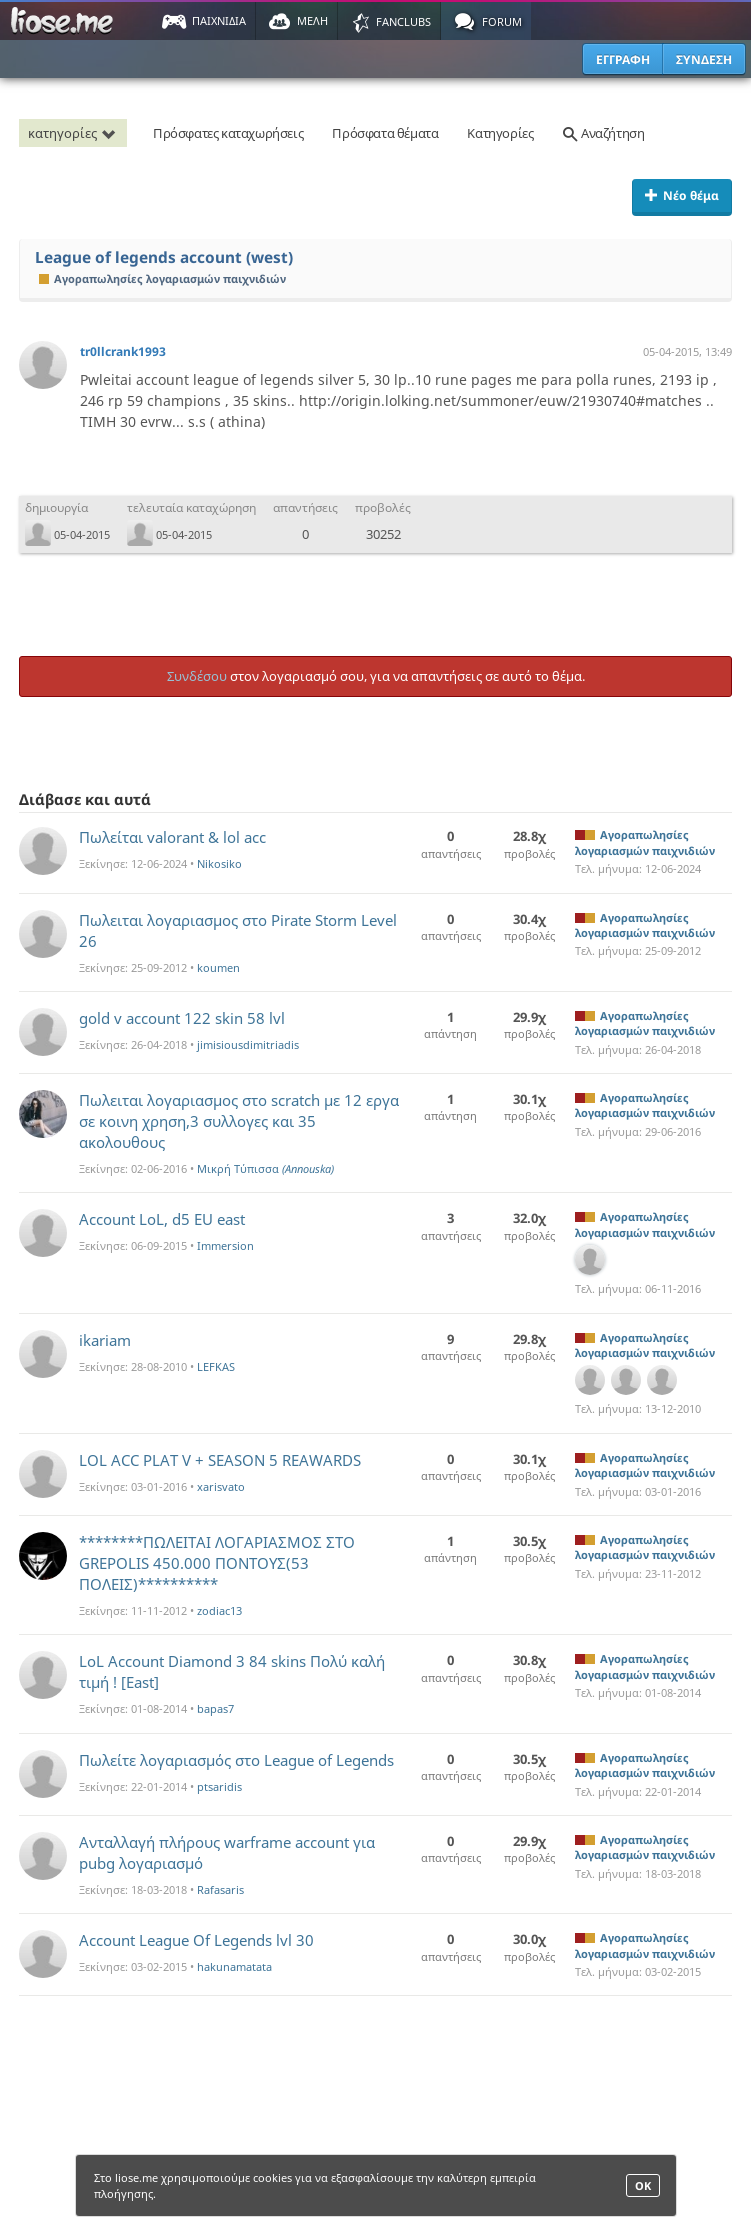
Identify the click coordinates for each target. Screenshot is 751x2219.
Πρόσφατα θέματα (385, 133)
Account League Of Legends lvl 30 (196, 1940)
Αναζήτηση (603, 133)
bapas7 (215, 1708)
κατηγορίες (75, 133)
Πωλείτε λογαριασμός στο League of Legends (236, 1760)
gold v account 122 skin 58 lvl (182, 1018)
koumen (218, 967)
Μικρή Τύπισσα (265, 1168)
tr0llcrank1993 (123, 351)
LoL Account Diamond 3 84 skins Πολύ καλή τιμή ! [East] (232, 1671)
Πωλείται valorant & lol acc (172, 837)
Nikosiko (219, 863)
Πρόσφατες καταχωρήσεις (228, 133)
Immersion (225, 1245)
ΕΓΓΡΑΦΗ (623, 59)
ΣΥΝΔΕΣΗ (704, 59)
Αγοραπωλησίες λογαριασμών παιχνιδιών (162, 278)
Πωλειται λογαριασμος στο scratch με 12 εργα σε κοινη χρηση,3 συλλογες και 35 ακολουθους (239, 1121)
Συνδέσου (197, 676)
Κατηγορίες (500, 133)
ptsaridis (219, 1786)
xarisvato (221, 1486)
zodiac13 (219, 1610)
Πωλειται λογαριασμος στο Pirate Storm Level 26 (238, 930)
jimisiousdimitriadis (248, 1044)
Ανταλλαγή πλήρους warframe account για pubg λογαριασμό (227, 1852)
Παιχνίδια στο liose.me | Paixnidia (65, 21)
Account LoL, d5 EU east (162, 1219)
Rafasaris (220, 1889)
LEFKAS (216, 1366)
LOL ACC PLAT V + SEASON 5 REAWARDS (220, 1460)
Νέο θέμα (682, 195)
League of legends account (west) (164, 257)
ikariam (105, 1340)
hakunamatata (234, 1966)
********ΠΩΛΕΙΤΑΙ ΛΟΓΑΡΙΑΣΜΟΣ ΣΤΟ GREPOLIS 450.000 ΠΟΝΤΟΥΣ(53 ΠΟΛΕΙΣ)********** (217, 1563)
